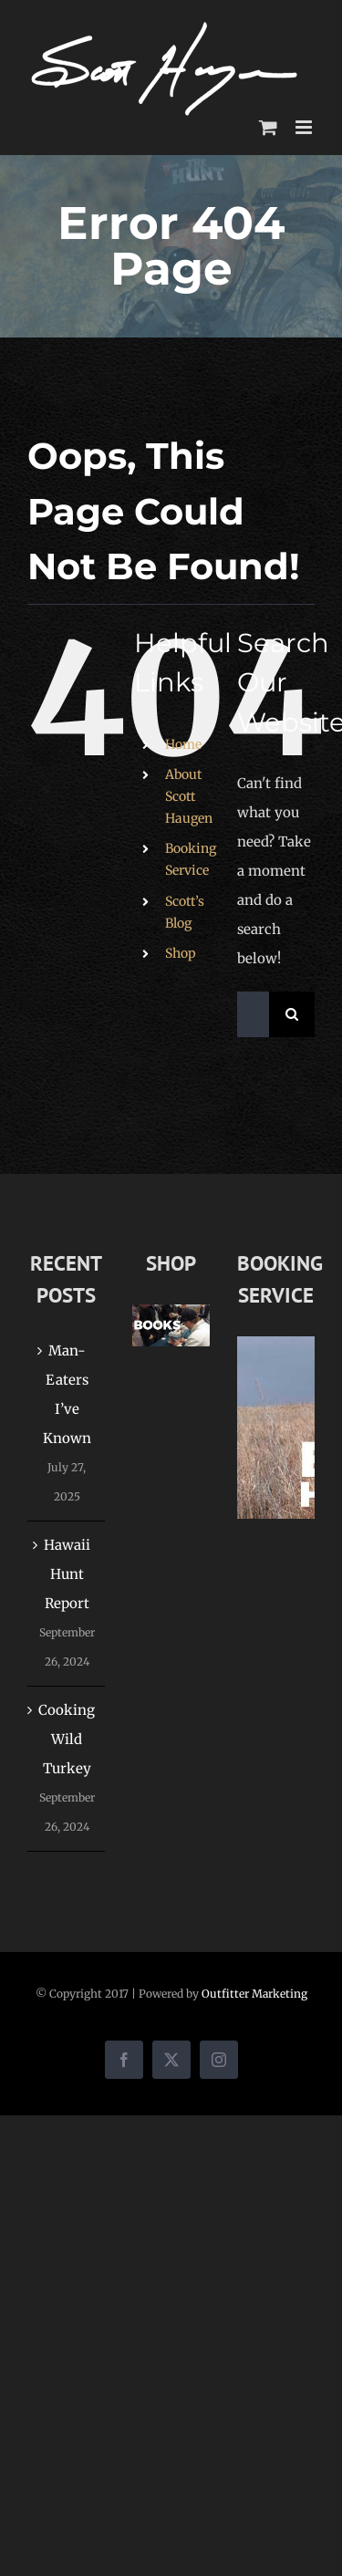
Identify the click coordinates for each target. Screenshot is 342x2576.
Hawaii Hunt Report (67, 1574)
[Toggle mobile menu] (305, 127)
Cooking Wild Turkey (66, 1739)
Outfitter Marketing (254, 1993)
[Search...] (253, 1014)
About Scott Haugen (188, 796)
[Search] (292, 1014)
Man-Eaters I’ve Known (67, 1394)
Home (183, 744)
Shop (180, 953)
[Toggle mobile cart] (268, 127)
